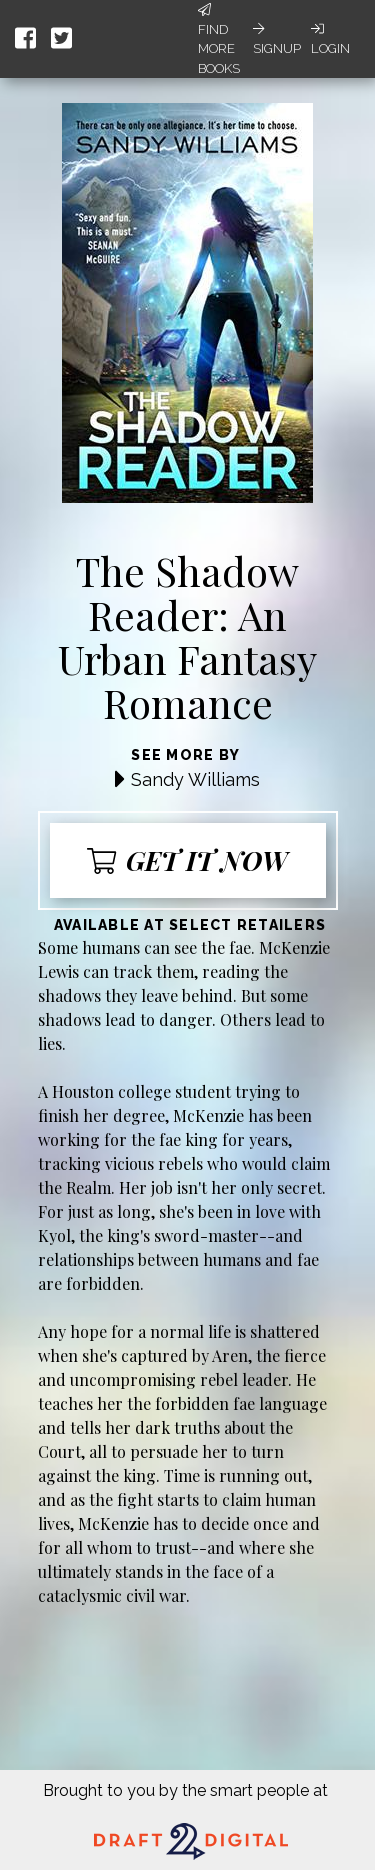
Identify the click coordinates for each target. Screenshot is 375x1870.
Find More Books (219, 39)
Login (330, 39)
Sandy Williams (195, 779)
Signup (277, 39)
